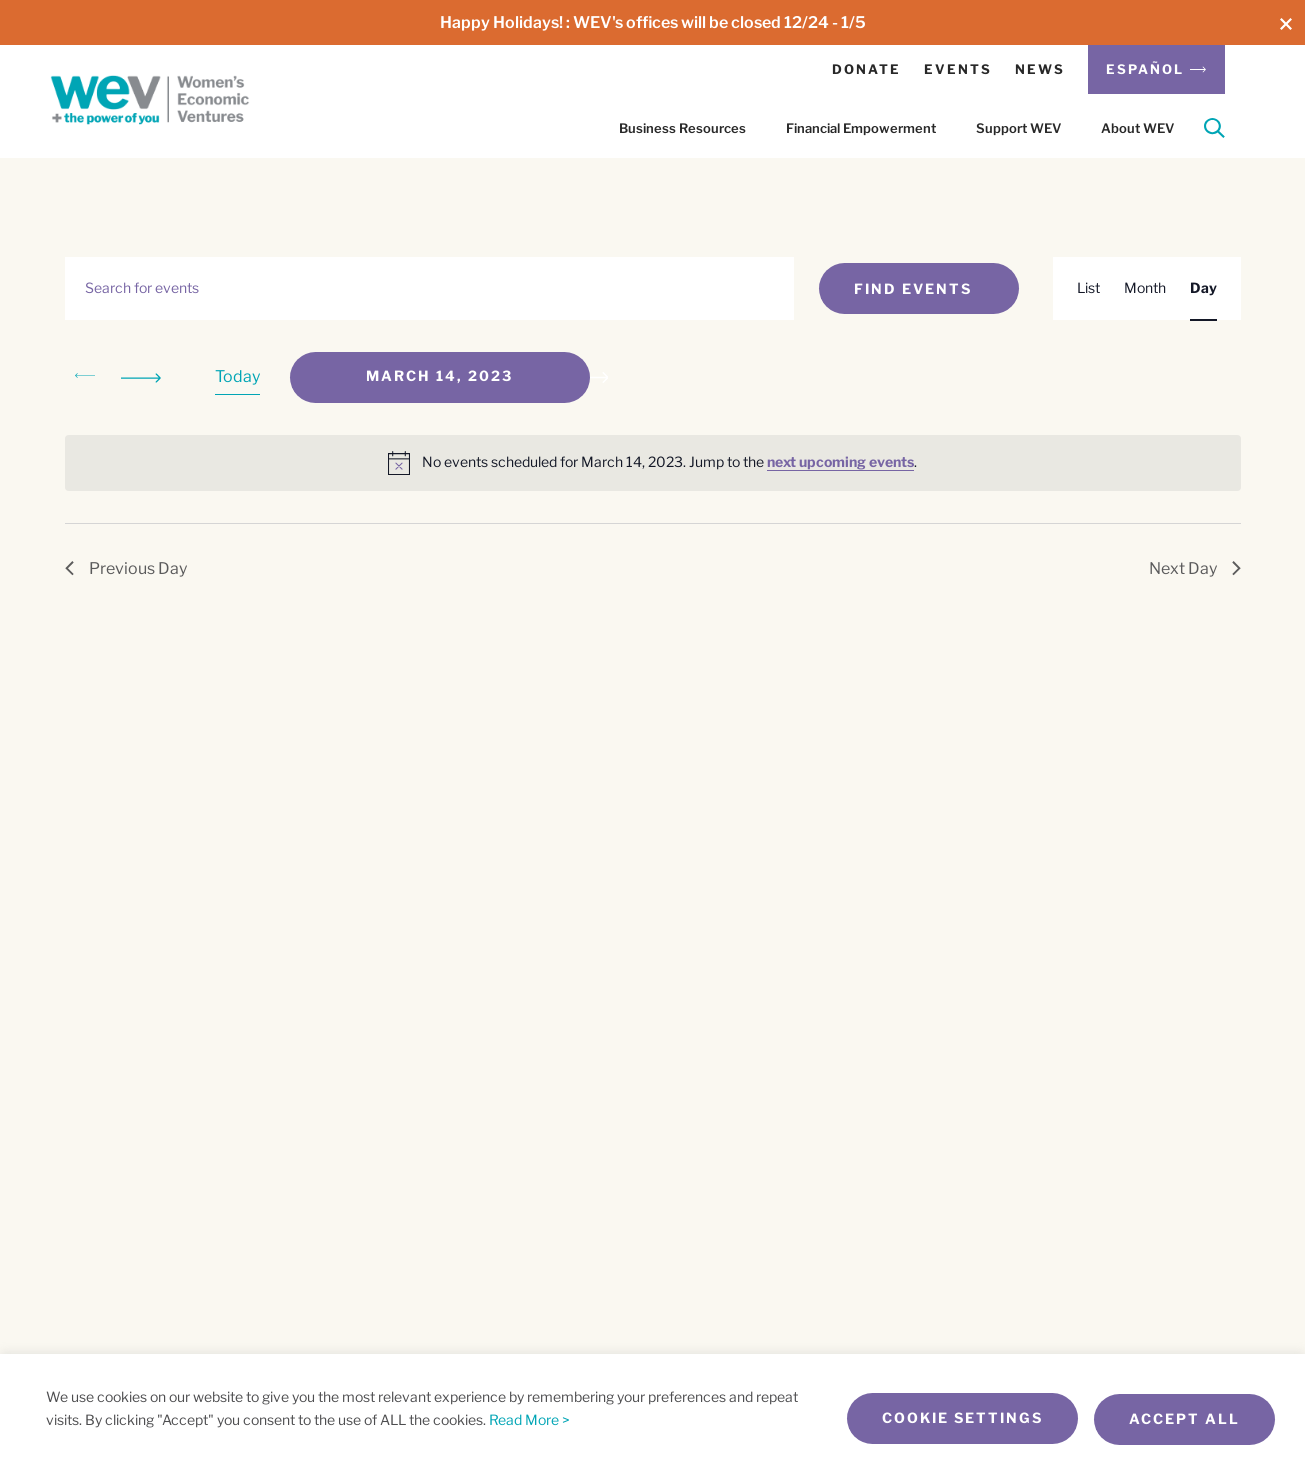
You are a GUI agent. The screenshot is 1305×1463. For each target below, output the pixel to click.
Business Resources (682, 128)
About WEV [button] (1137, 128)
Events (958, 69)
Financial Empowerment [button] (861, 128)
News (1040, 69)
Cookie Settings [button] (956, 1419)
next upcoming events (840, 461)
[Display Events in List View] (1088, 288)
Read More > (529, 1420)
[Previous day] (85, 377)
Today (237, 376)
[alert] (653, 463)
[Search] (1214, 131)
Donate (866, 69)
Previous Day (126, 568)
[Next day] (144, 377)
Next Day (1195, 568)
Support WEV (1018, 128)
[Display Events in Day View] (1203, 288)
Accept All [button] (1184, 1419)
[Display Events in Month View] (1145, 288)
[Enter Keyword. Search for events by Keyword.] (429, 288)
